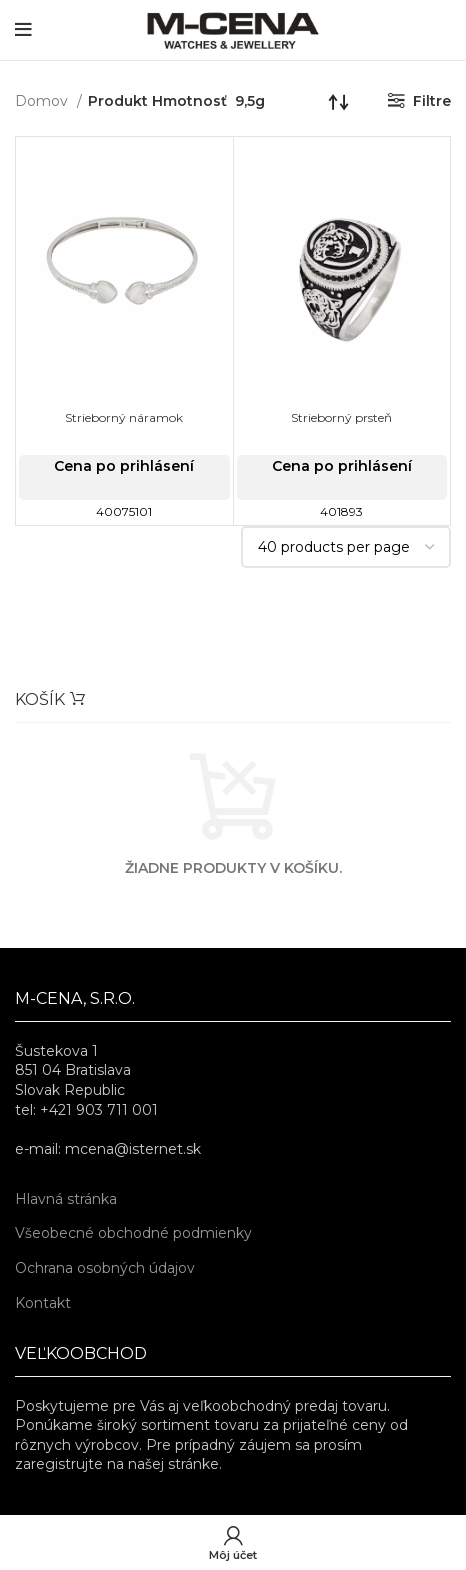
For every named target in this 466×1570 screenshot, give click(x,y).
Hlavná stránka (66, 1199)
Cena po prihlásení (124, 466)
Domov (43, 101)
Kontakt (43, 1303)
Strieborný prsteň (341, 417)
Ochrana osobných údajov (105, 1268)
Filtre (432, 101)
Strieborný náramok (124, 417)
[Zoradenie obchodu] (339, 101)
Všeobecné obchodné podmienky (133, 1233)
